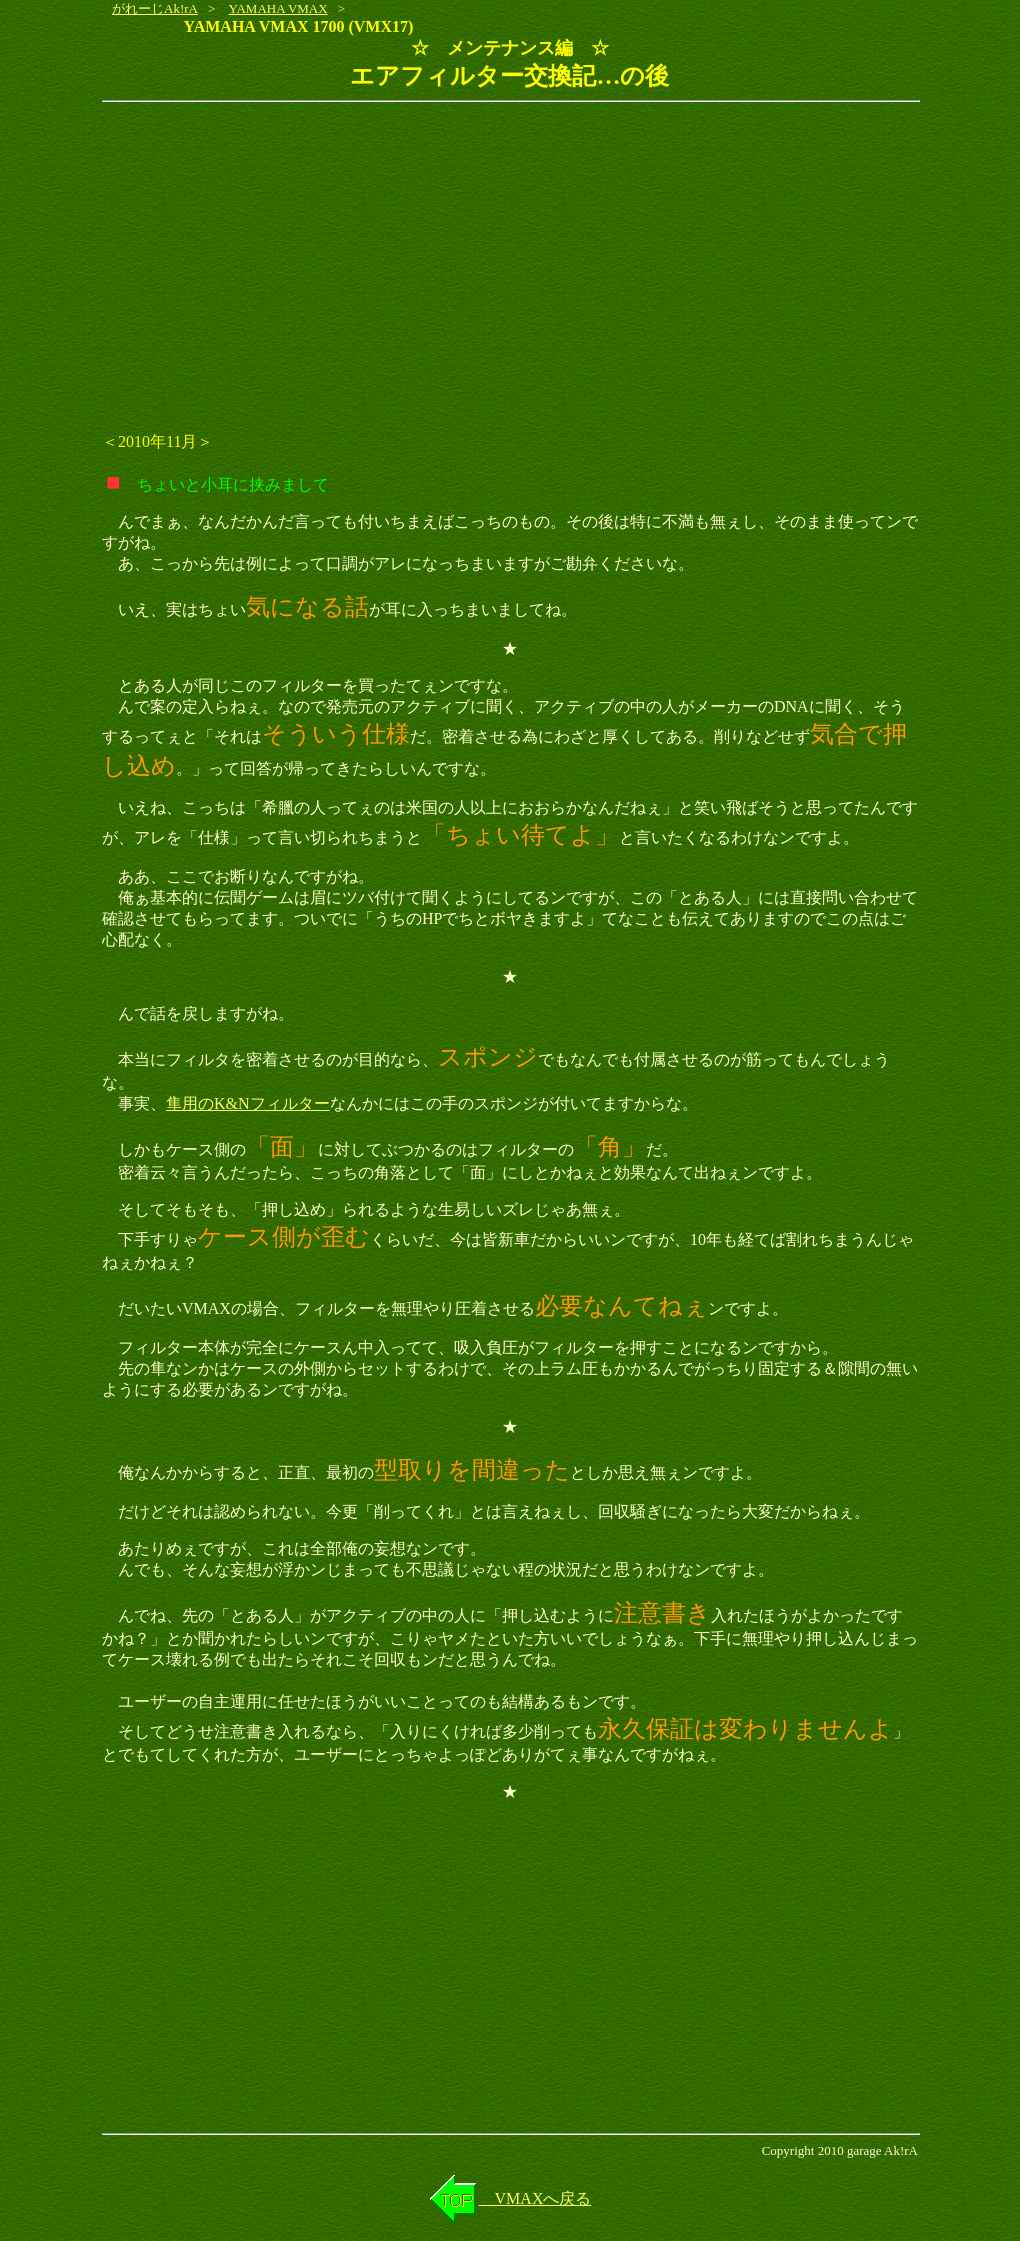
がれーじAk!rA (155, 8)
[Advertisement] (510, 258)
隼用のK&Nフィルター (248, 1103)
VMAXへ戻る (535, 2198)
